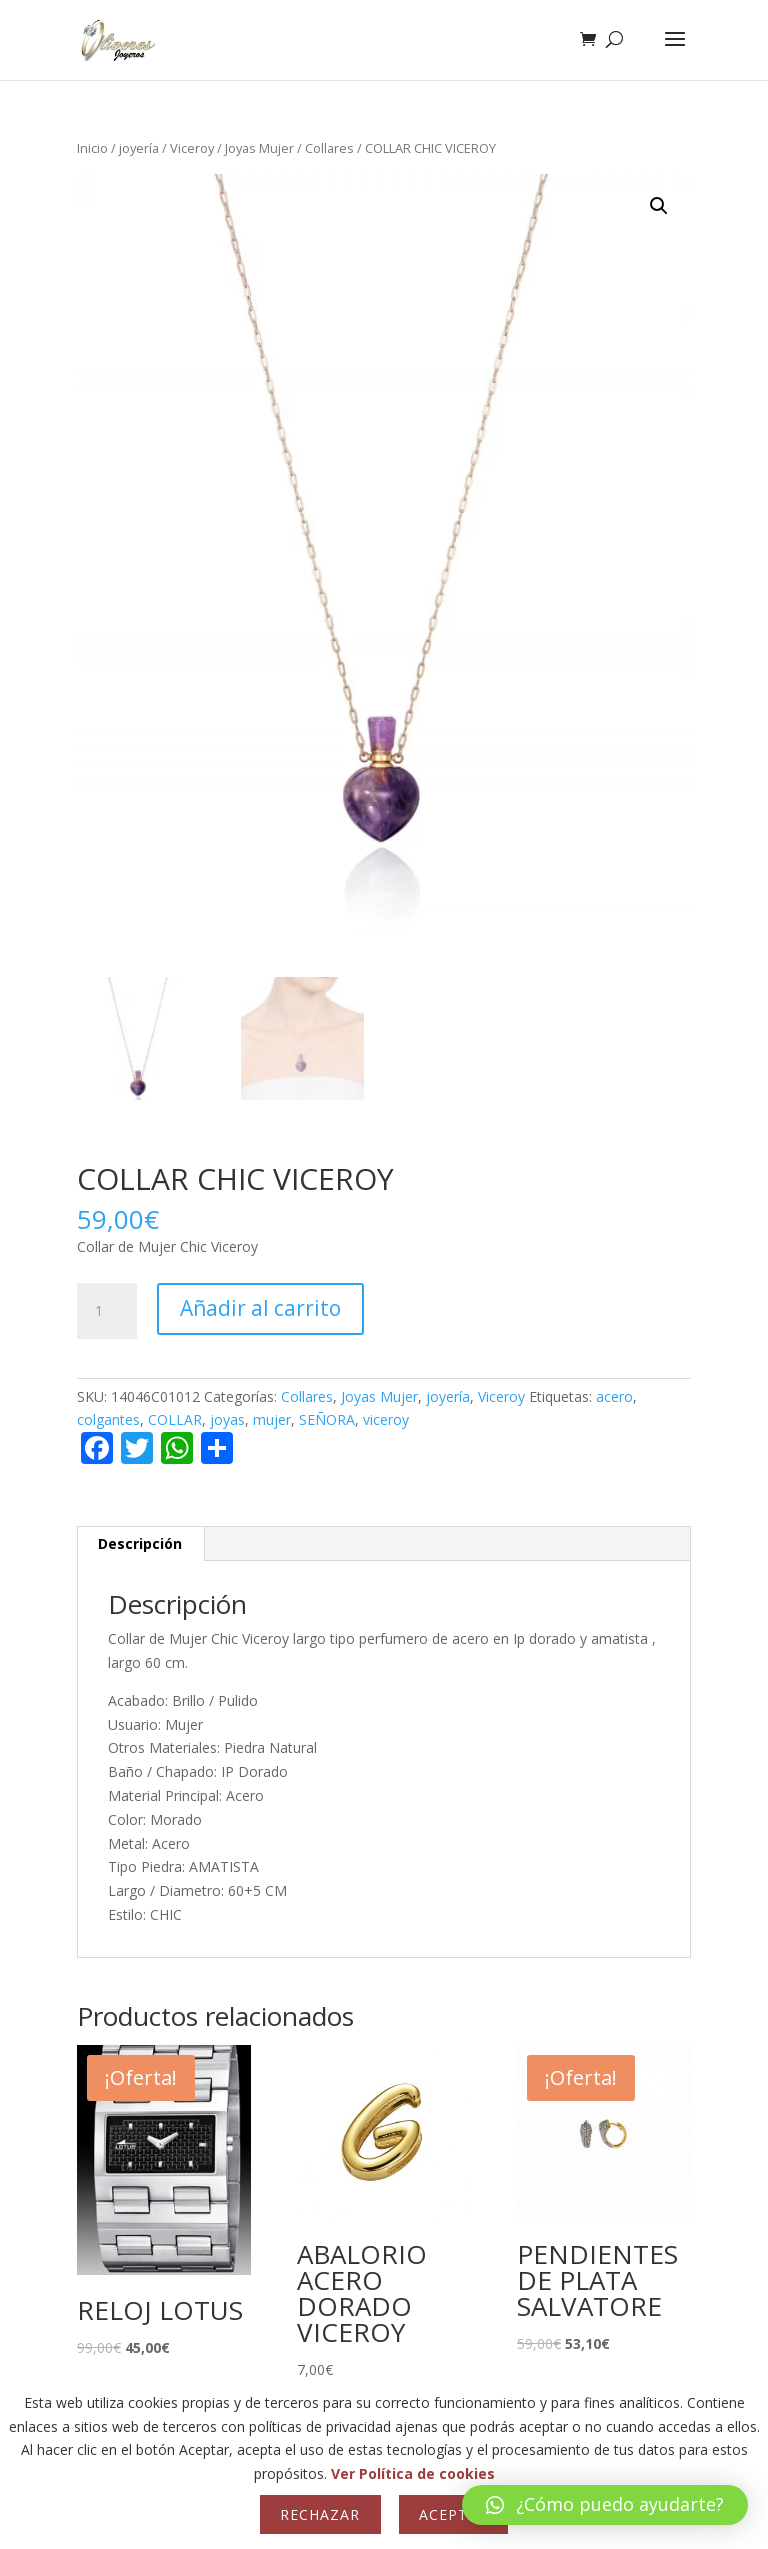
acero (614, 1396)
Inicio (92, 148)
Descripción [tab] (140, 1543)
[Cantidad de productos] (107, 1311)
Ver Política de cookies (413, 2473)
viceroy (386, 1419)
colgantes (108, 1419)
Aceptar (453, 2514)
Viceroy (192, 148)
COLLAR (175, 1419)
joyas (227, 1419)
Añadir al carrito (260, 1308)
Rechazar (320, 2514)
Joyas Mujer (259, 148)
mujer (272, 1419)
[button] (659, 206)
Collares (329, 148)
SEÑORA (327, 1419)
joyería (139, 148)
